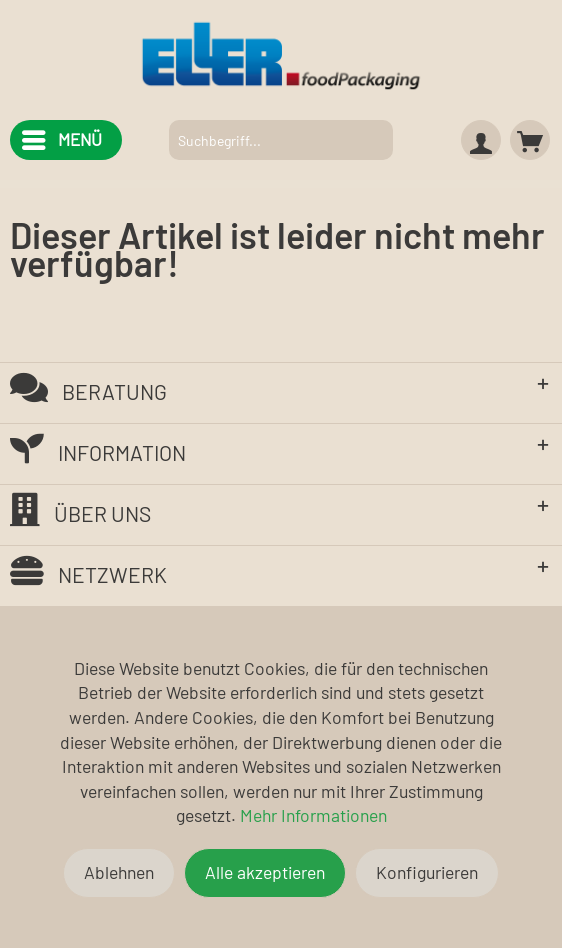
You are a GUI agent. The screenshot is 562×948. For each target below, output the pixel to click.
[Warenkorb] (530, 140)
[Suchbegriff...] (281, 140)
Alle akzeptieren (265, 872)
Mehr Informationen (313, 815)
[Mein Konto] (481, 140)
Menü (62, 136)
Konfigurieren (427, 872)
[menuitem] (61, 140)
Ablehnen (119, 872)
